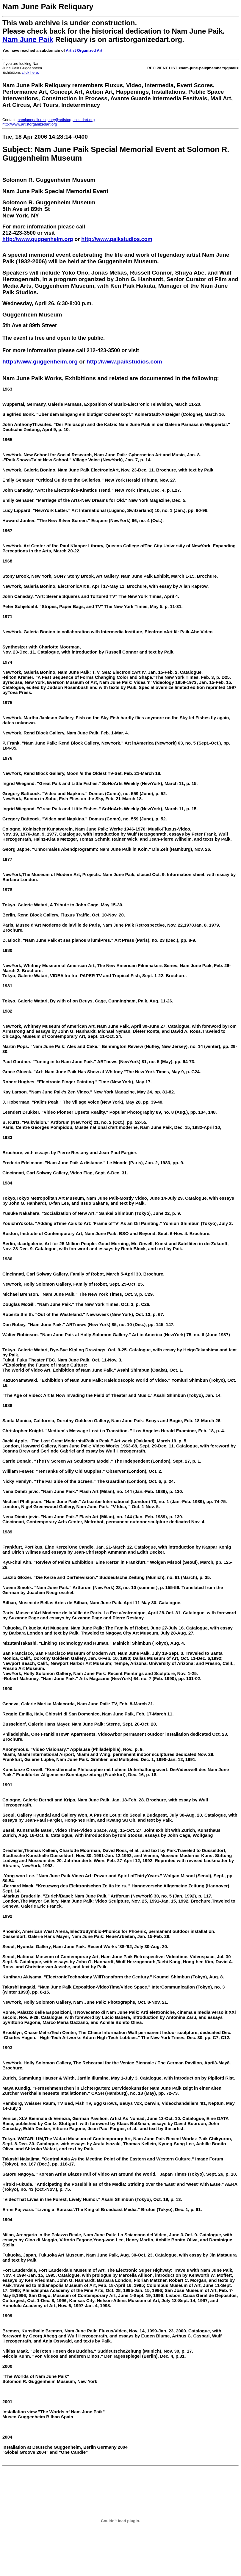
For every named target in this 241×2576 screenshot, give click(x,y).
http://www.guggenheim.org (37, 239)
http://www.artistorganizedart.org (29, 124)
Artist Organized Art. (85, 50)
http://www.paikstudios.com (116, 239)
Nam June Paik (27, 39)
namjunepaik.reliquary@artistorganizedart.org (56, 119)
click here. (30, 72)
